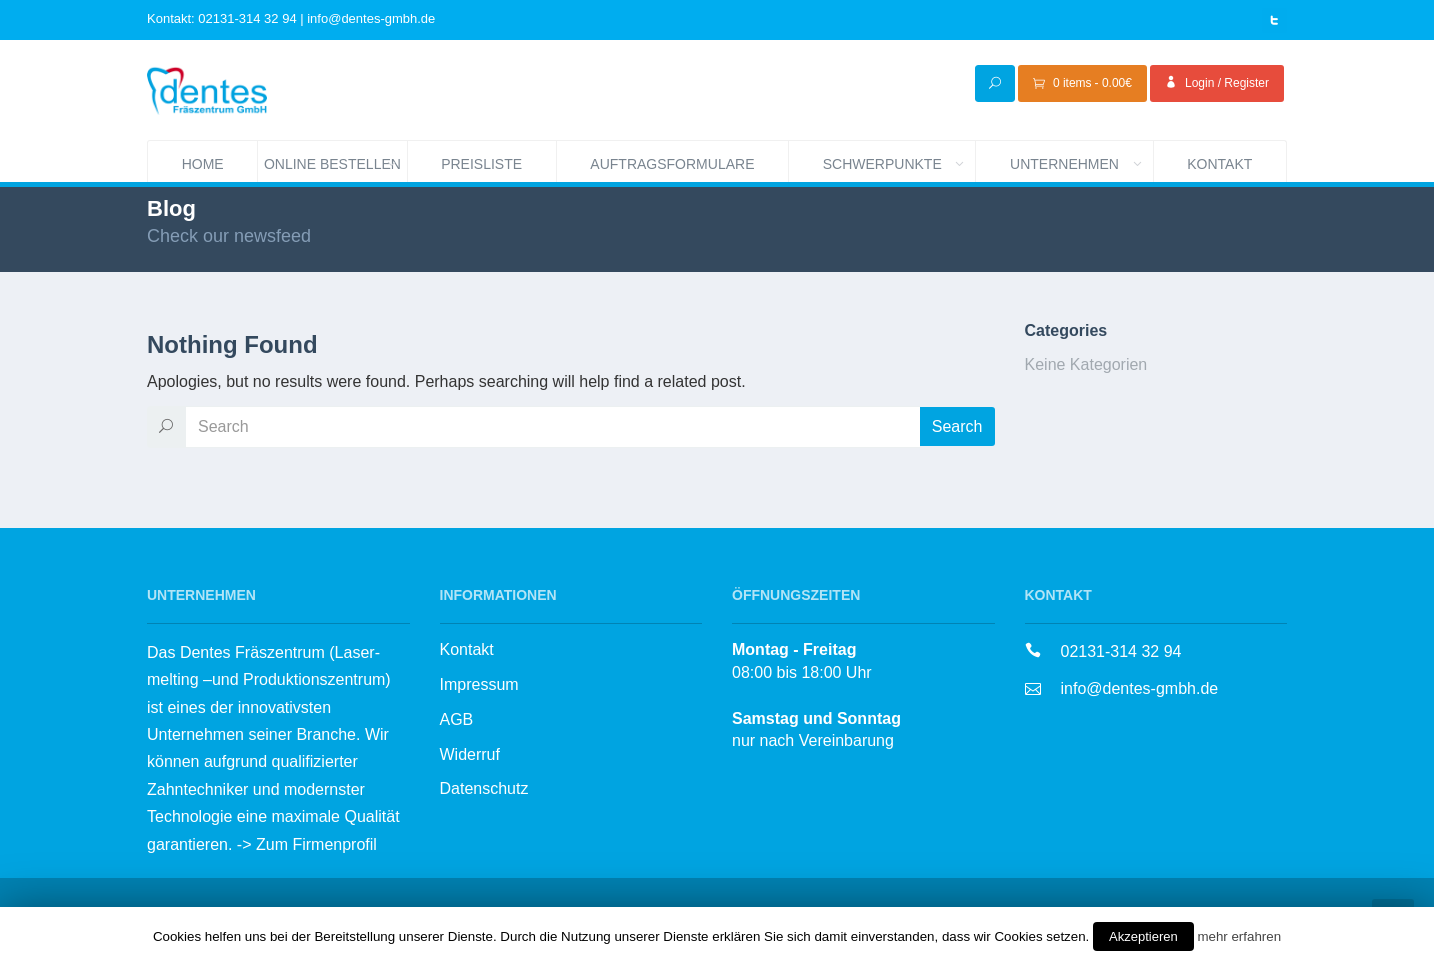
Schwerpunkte (899, 161)
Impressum (479, 684)
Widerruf (470, 754)
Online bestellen (335, 161)
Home (203, 164)
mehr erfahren (1239, 936)
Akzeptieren (1143, 936)
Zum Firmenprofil (316, 844)
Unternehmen (1081, 161)
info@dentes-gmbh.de (1140, 688)
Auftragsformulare (672, 164)
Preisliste (481, 164)
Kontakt (1219, 164)
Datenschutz (484, 788)
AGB (457, 719)
